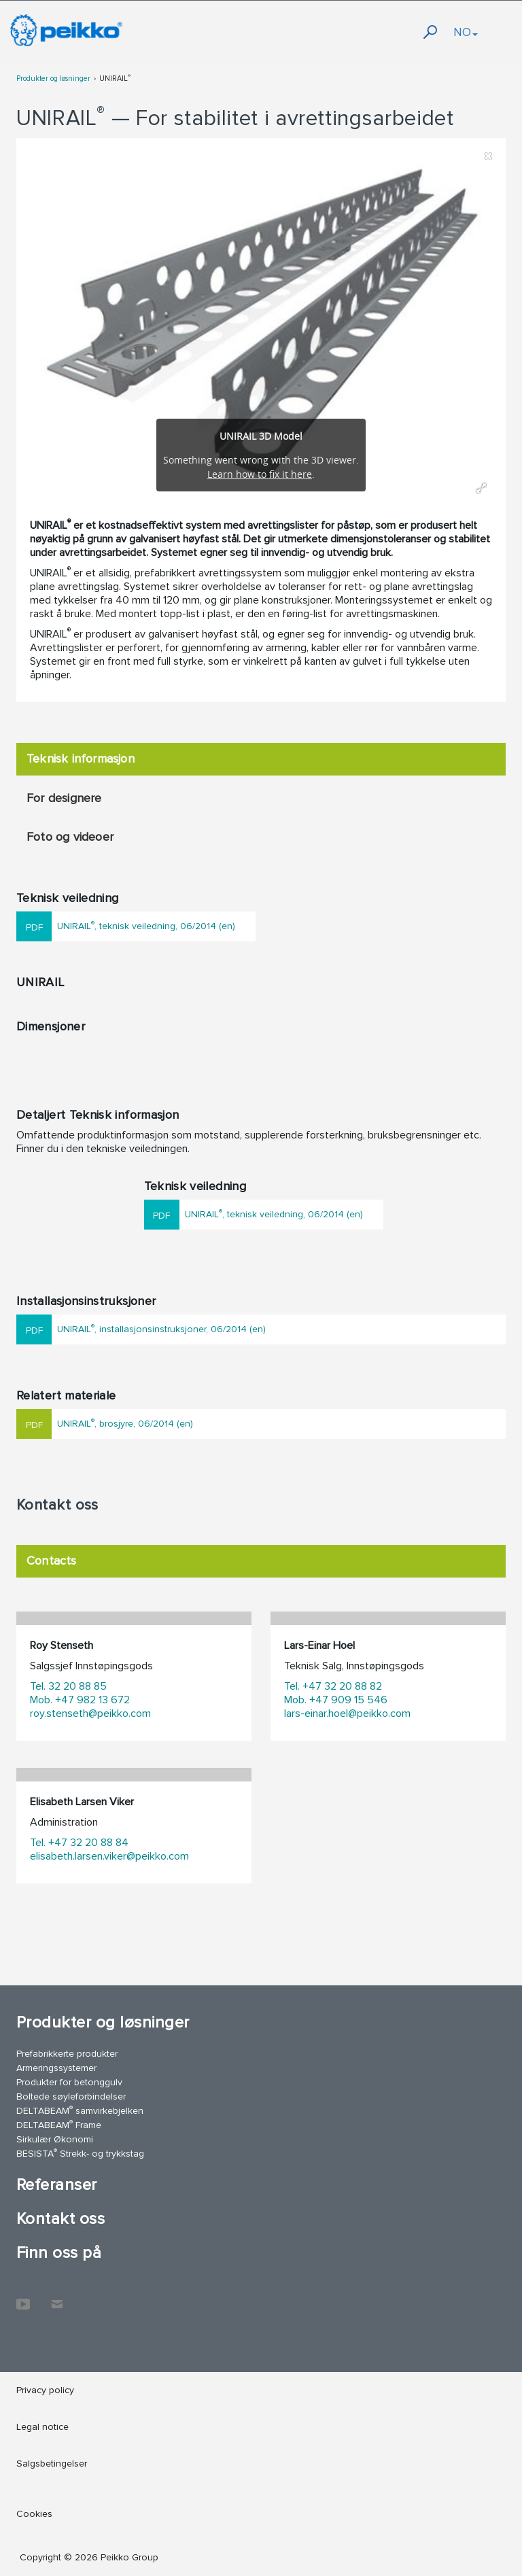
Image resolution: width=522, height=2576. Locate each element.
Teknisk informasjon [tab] (81, 758)
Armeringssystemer (56, 2068)
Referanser (56, 2185)
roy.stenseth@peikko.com (90, 1713)
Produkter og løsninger (53, 78)
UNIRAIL (114, 78)
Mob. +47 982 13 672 (80, 1700)
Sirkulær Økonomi (54, 2139)
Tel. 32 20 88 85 (68, 1686)
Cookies (34, 2514)
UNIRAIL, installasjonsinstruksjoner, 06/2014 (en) (161, 1328)
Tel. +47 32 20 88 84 (79, 1842)
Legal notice (42, 2427)
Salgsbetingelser (51, 2463)
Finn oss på (58, 2253)
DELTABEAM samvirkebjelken (79, 2110)
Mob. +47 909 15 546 (335, 1700)
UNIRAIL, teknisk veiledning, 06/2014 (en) (146, 925)
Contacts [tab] (52, 1560)
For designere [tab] (64, 797)
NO (465, 31)
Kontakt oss (60, 2219)
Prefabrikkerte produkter (67, 2053)
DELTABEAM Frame (58, 2124)
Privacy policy (45, 2390)
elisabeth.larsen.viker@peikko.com (109, 1856)
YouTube (23, 2297)
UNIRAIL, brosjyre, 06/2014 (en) (125, 1422)
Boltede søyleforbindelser (71, 2096)
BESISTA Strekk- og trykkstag (80, 2152)
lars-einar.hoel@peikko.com (347, 1713)
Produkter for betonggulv (69, 2082)
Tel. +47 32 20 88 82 (333, 1686)
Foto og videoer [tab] (70, 836)
